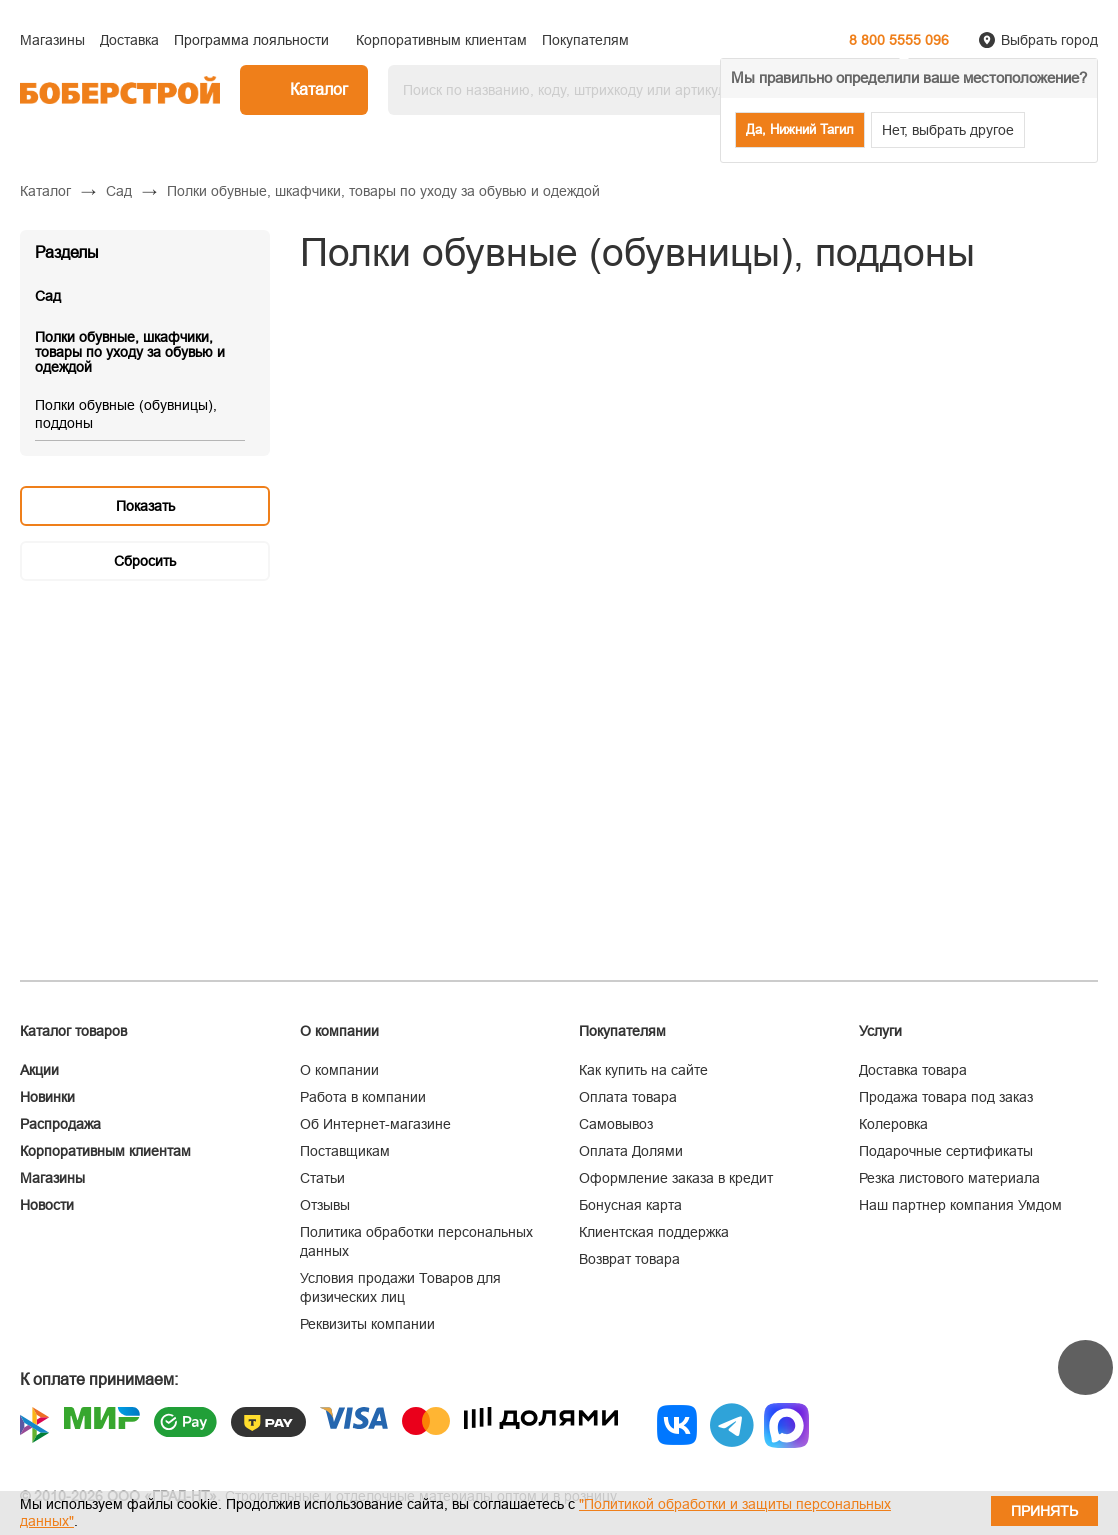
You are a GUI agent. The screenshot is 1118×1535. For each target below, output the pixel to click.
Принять (1044, 1511)
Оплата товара (628, 1097)
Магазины (52, 1178)
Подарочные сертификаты (946, 1151)
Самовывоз (616, 1124)
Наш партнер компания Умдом (960, 1205)
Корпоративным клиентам (105, 1151)
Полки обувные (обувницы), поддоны (126, 414)
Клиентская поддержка (654, 1232)
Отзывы (325, 1205)
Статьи (322, 1178)
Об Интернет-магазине (375, 1124)
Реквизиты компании (367, 1324)
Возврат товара (629, 1259)
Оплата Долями (631, 1151)
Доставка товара (913, 1070)
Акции (39, 1070)
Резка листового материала (949, 1178)
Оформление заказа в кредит (676, 1178)
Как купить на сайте (643, 1070)
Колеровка (893, 1124)
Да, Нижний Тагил (800, 129)
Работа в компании (363, 1097)
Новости (47, 1205)
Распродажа (60, 1124)
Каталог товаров (73, 1031)
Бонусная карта (630, 1205)
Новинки (47, 1097)
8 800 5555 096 (899, 40)
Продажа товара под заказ (946, 1097)
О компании (339, 1070)
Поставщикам (345, 1151)
